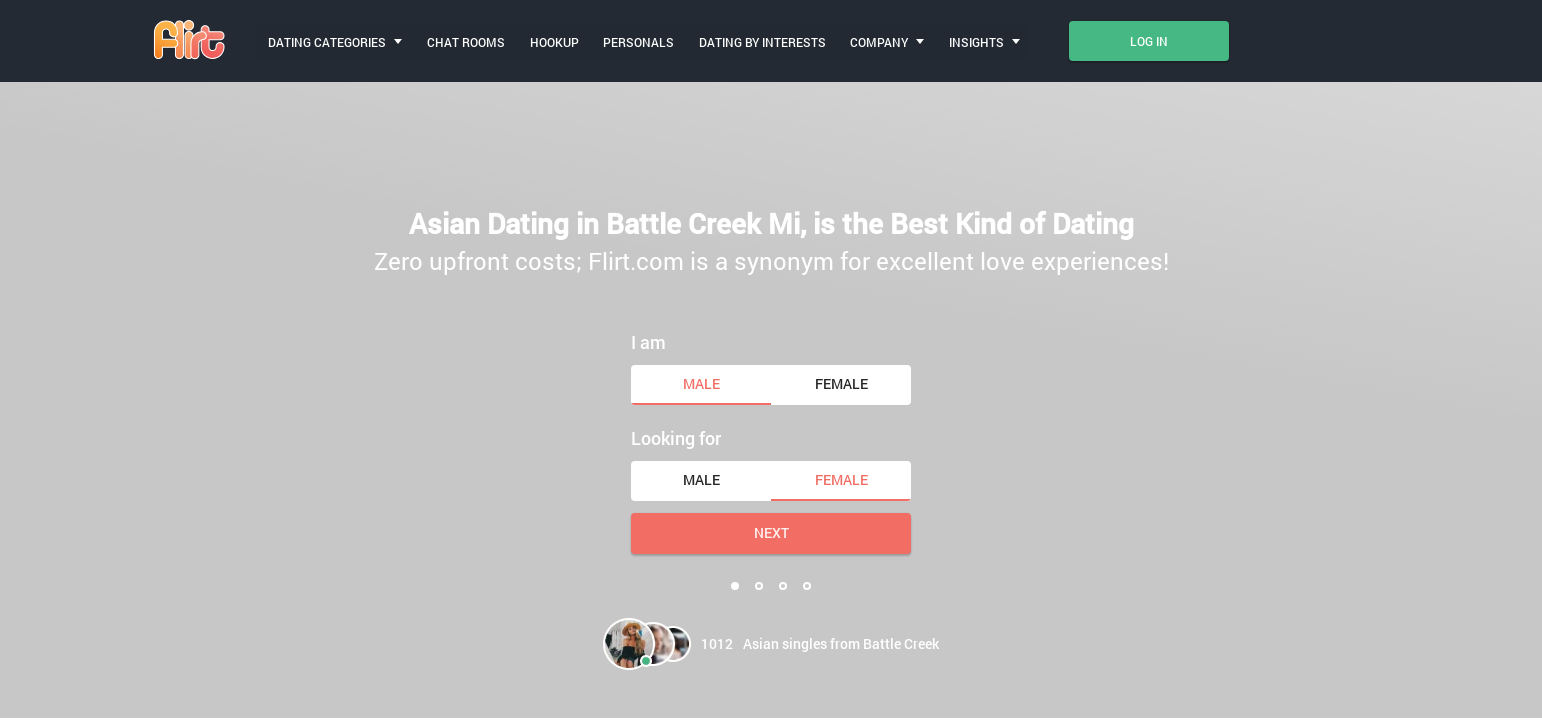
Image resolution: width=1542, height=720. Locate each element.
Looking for (676, 437)
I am (648, 341)
